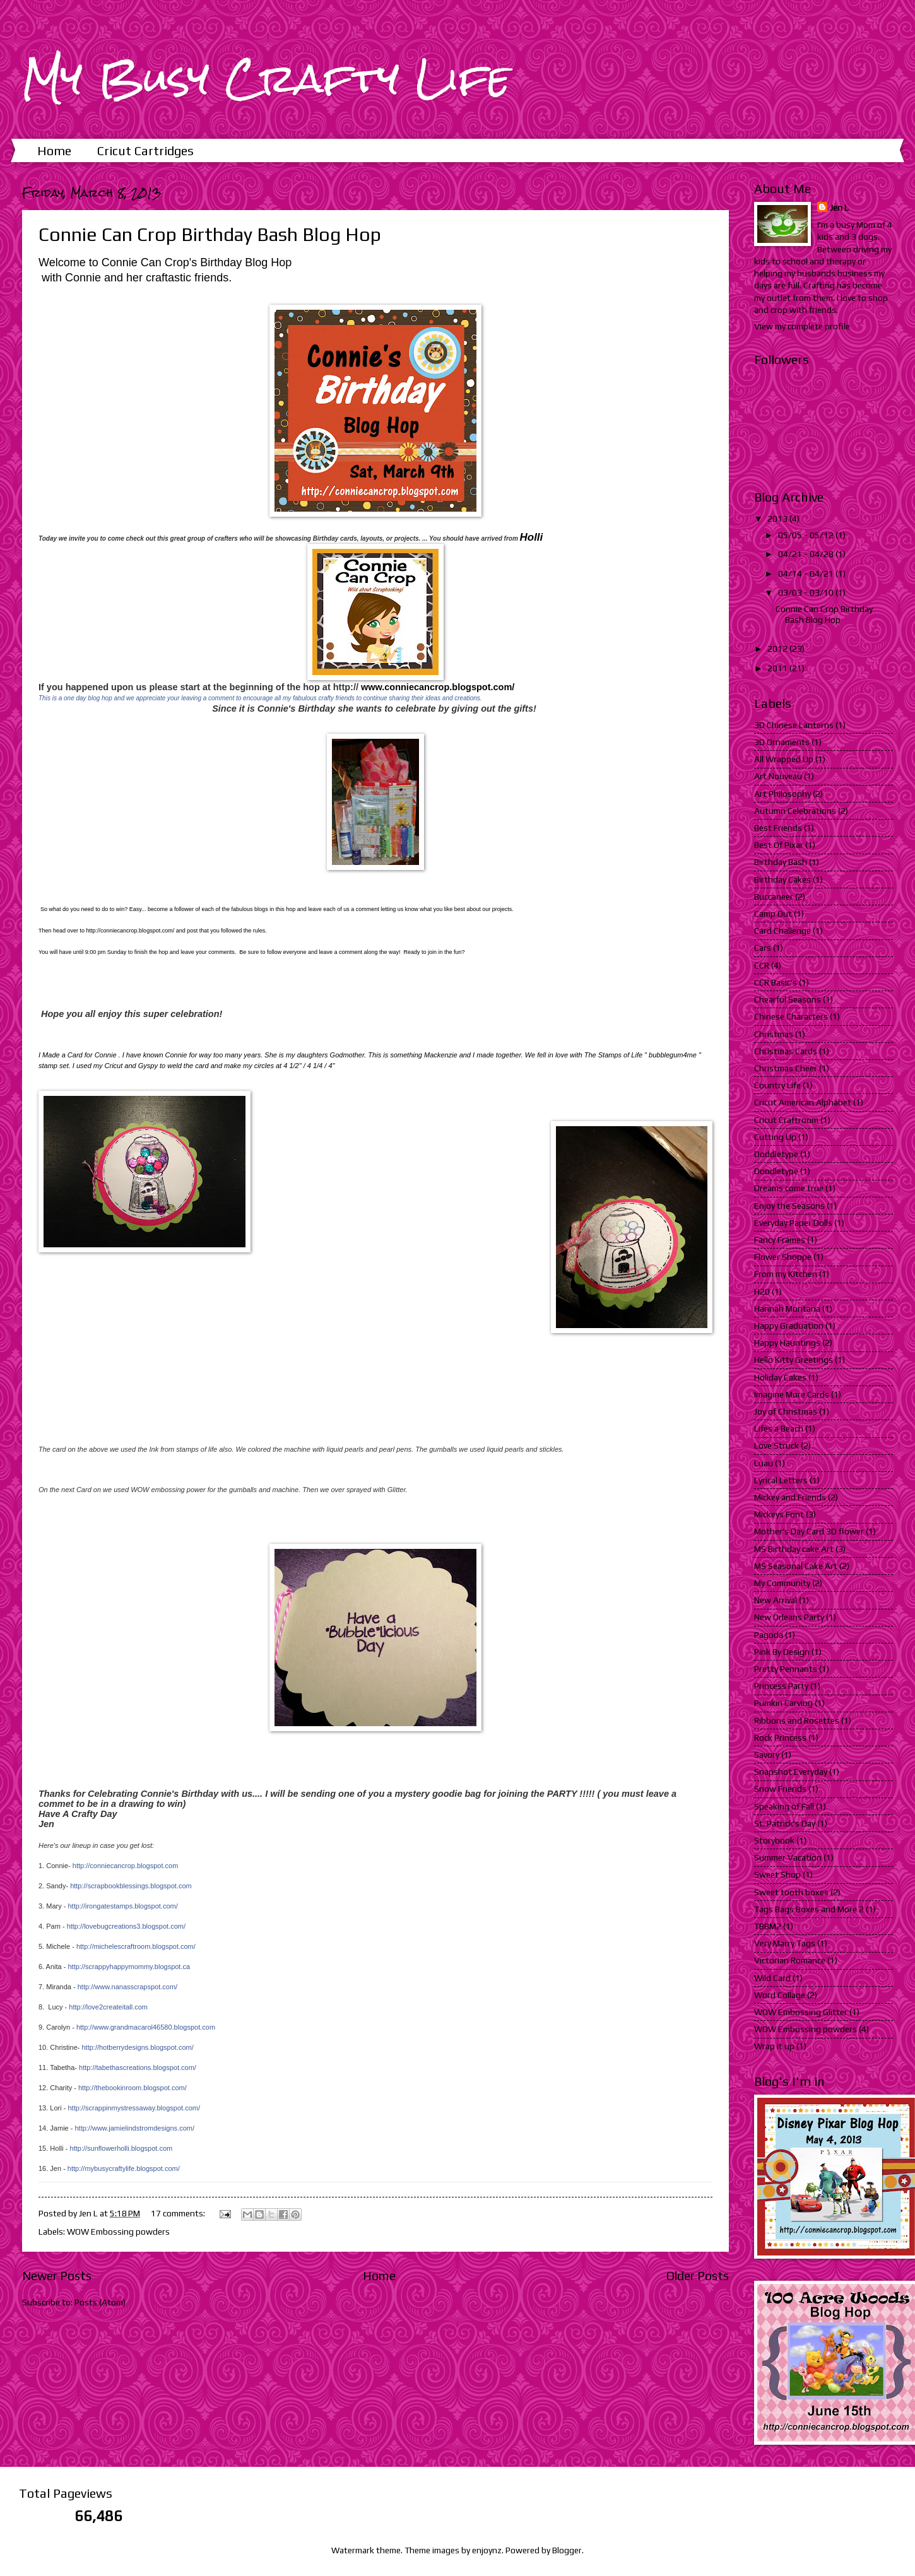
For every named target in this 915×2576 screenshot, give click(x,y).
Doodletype (776, 1171)
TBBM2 (767, 1926)
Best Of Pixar (778, 845)
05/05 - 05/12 (806, 535)
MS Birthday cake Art (794, 1549)
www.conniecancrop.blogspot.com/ (437, 687)
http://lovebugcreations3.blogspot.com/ (126, 1926)
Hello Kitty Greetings (793, 1360)
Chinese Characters (791, 1016)
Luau (763, 1463)
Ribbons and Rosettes (796, 1720)
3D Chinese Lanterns (794, 725)
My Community (782, 1583)
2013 (778, 519)
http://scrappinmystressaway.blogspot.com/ (134, 2108)
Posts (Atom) (100, 2302)
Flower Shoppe (783, 1257)
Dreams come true (789, 1188)
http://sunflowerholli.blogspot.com (121, 2148)
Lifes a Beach (778, 1428)
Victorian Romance (789, 1960)
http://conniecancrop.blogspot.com (126, 1865)
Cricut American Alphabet (802, 1102)
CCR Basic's (775, 982)
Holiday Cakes (780, 1377)
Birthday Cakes (782, 879)
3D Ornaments (782, 742)
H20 (762, 1291)
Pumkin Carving (783, 1703)
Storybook (774, 1840)
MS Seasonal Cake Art (795, 1566)
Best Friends (778, 828)
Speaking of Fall (784, 1806)
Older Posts (697, 2276)
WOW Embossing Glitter (800, 2012)
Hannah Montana (787, 1308)
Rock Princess (780, 1737)
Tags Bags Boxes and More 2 (809, 1909)
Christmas (773, 1034)
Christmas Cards (785, 1051)
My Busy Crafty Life (266, 77)
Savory (766, 1755)
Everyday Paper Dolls (793, 1223)
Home (54, 150)
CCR (761, 965)
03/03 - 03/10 (806, 592)
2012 (778, 649)
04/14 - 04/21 (806, 573)
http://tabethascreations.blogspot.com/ (137, 2067)
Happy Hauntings (787, 1343)
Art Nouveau (778, 776)
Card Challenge (782, 931)
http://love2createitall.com (108, 2007)
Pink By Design (782, 1652)
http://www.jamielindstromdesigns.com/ (134, 2128)
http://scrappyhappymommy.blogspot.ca (129, 1966)
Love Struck (776, 1445)
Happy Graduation (789, 1325)
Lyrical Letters (781, 1480)
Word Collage (779, 1995)
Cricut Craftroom (786, 1120)
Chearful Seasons (787, 999)
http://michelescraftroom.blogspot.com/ (136, 1946)
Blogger (567, 2550)
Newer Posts (57, 2276)
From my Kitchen (785, 1274)
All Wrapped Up (783, 759)
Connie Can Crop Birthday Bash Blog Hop (209, 234)
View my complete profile (802, 326)
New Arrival (775, 1600)
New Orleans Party (789, 1617)
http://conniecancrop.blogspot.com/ (130, 930)
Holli (531, 537)
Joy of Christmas (785, 1411)
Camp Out (773, 914)
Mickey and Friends (790, 1497)
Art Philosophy (782, 794)
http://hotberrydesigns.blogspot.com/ (137, 2047)
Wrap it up (774, 2046)
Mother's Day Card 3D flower (809, 1531)
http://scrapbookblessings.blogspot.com (131, 1886)
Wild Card (772, 1978)
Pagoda (768, 1635)
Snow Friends (780, 1789)
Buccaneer (773, 896)
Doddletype (776, 1154)
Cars (762, 948)
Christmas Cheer (785, 1068)
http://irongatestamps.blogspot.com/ (122, 1906)
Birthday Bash (780, 862)
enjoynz (487, 2550)
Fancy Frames (779, 1240)
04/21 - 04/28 (806, 554)
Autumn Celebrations (795, 811)
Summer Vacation (788, 1857)
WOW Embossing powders (118, 2231)
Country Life (777, 1085)
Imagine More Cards (791, 1394)
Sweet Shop (777, 1874)
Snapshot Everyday (790, 1772)
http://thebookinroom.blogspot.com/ (132, 2087)
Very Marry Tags (784, 1943)
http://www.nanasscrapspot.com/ (127, 1987)
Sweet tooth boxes (791, 1892)
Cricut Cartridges (145, 150)
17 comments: (179, 2213)
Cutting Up (775, 1137)
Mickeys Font (779, 1514)
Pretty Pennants (785, 1669)
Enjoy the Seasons (789, 1206)
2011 (778, 668)
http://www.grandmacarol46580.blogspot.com (145, 2027)
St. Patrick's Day (784, 1823)
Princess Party (781, 1686)
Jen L (839, 208)
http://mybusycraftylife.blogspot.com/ (124, 2168)
